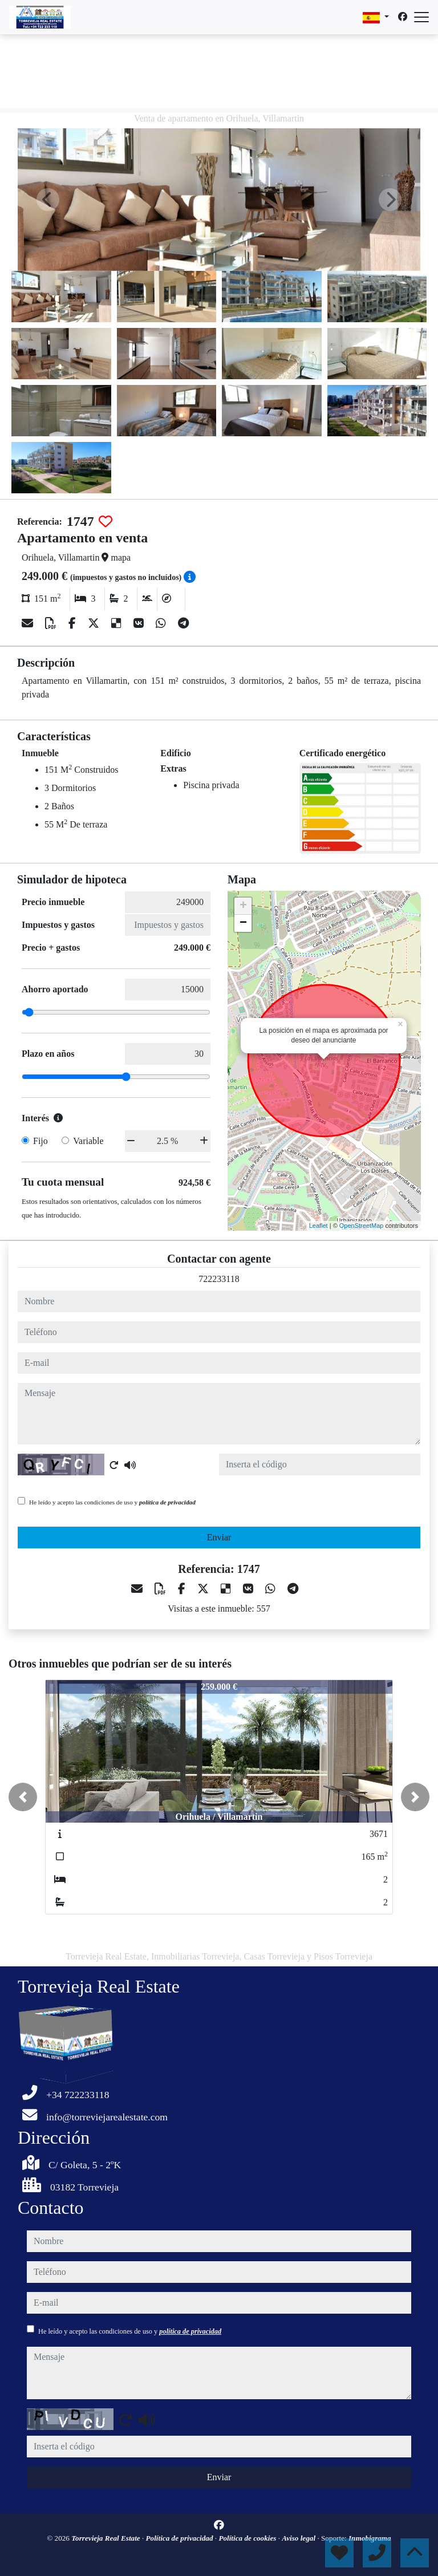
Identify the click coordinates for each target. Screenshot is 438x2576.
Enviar (219, 1537)
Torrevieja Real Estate (106, 2538)
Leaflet (318, 1225)
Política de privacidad (180, 2538)
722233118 (218, 1279)
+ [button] (243, 906)
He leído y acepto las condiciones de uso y (112, 1502)
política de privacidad (167, 1502)
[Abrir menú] (421, 17)
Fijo (40, 1141)
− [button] (243, 923)
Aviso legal (299, 2538)
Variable (88, 1141)
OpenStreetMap (361, 1225)
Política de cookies (248, 2538)
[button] (23, 1797)
